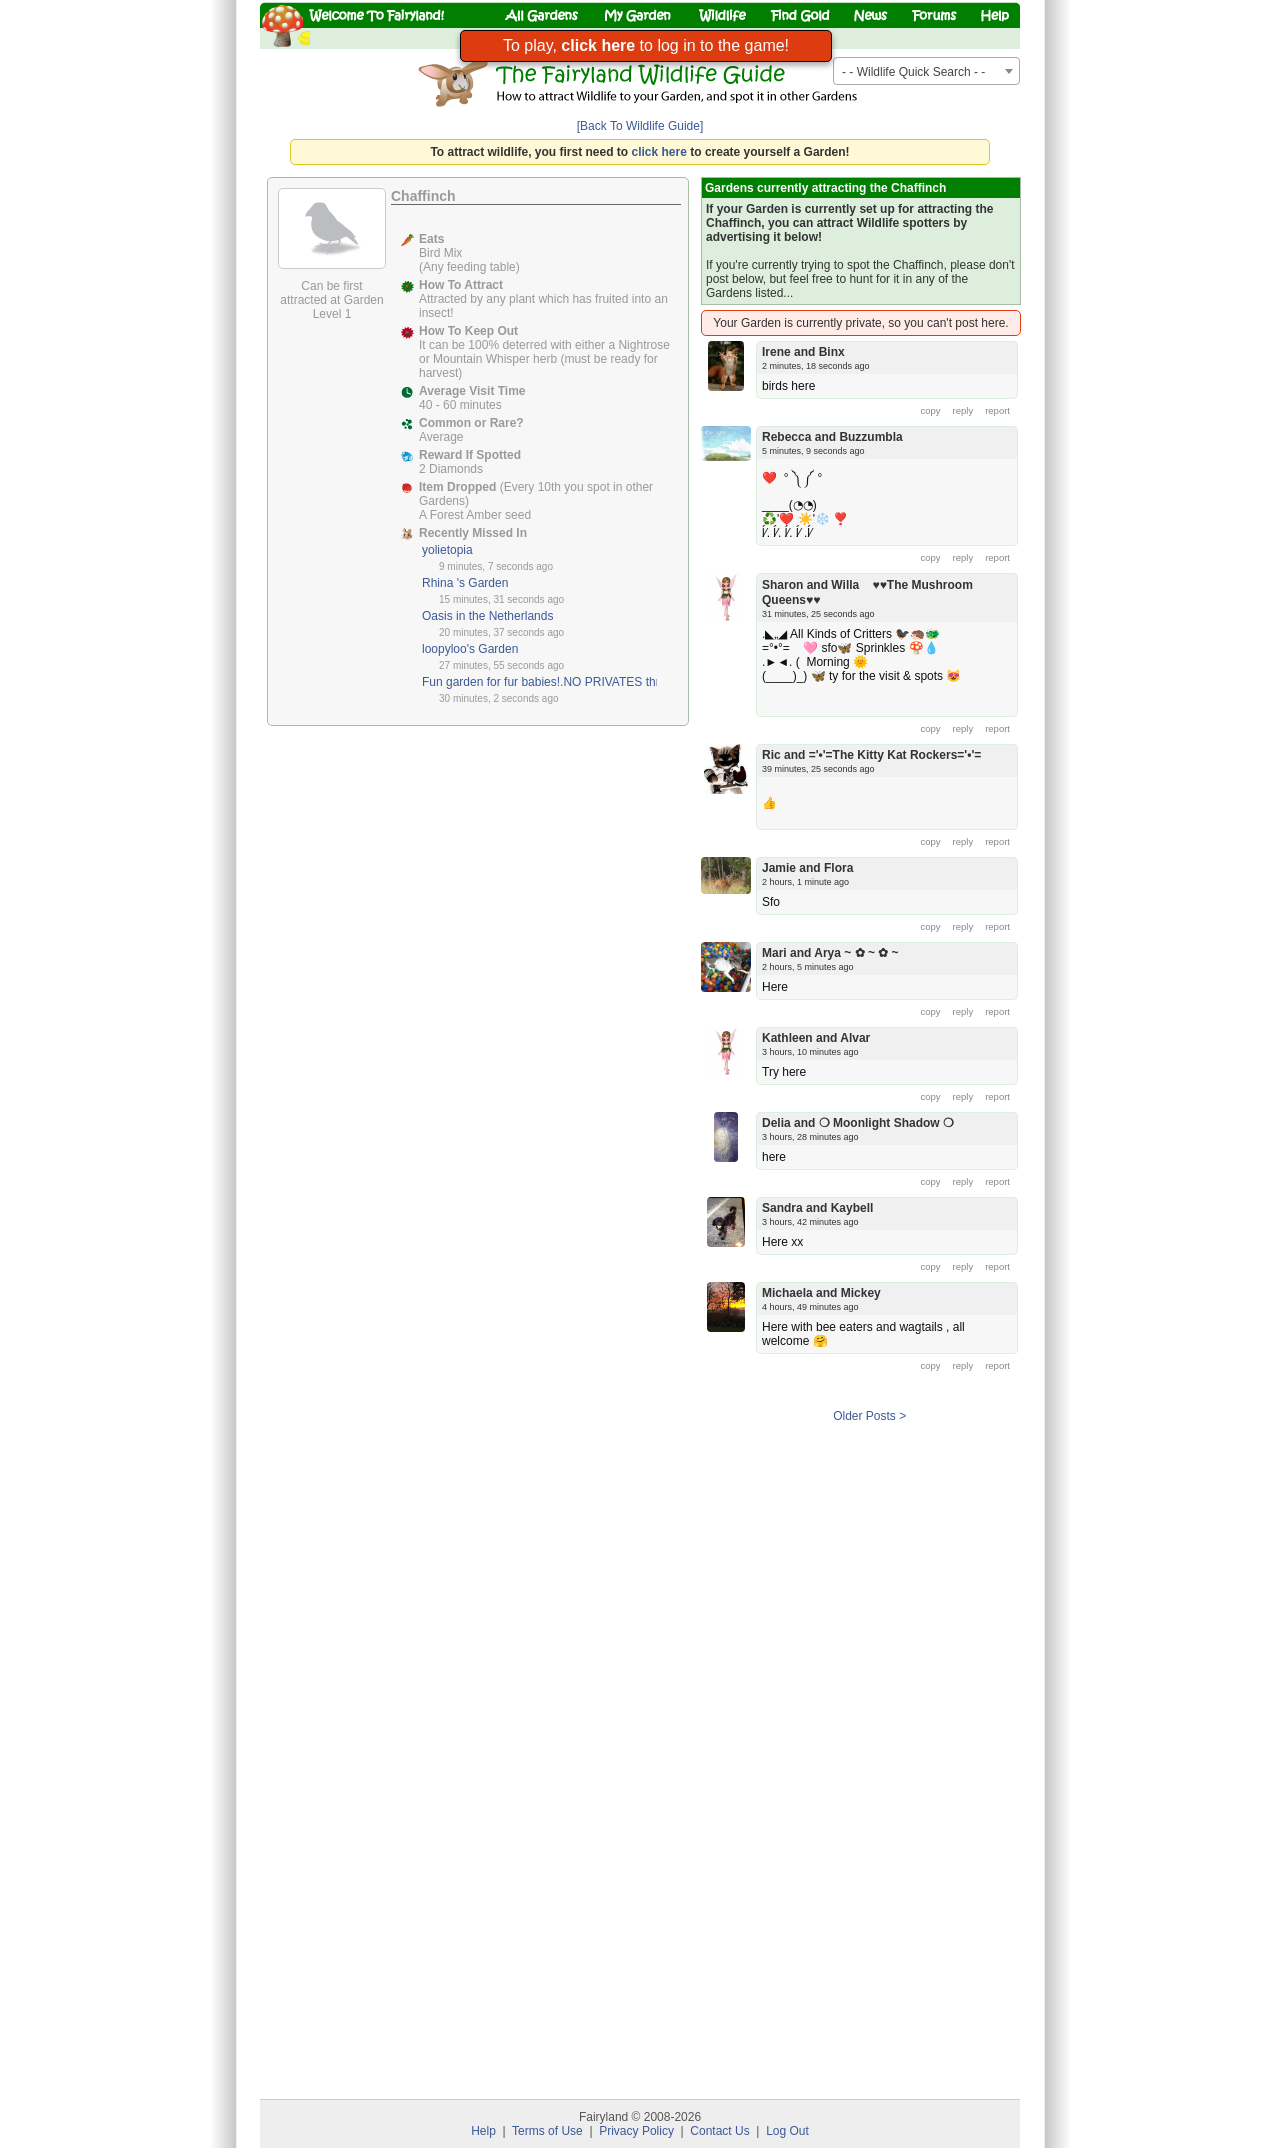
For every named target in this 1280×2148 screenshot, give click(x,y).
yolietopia (447, 550)
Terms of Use (547, 2131)
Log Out (787, 2131)
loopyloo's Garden (470, 649)
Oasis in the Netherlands (487, 616)
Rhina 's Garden (465, 583)
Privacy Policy (636, 2131)
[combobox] (926, 71)
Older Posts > (869, 1416)
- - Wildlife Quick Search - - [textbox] (913, 72)
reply (963, 410)
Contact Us (719, 2131)
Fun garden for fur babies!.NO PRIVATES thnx (545, 682)
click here (659, 152)
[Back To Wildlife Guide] (640, 126)
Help (483, 2131)
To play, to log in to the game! (646, 45)
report (997, 410)
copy (931, 410)
